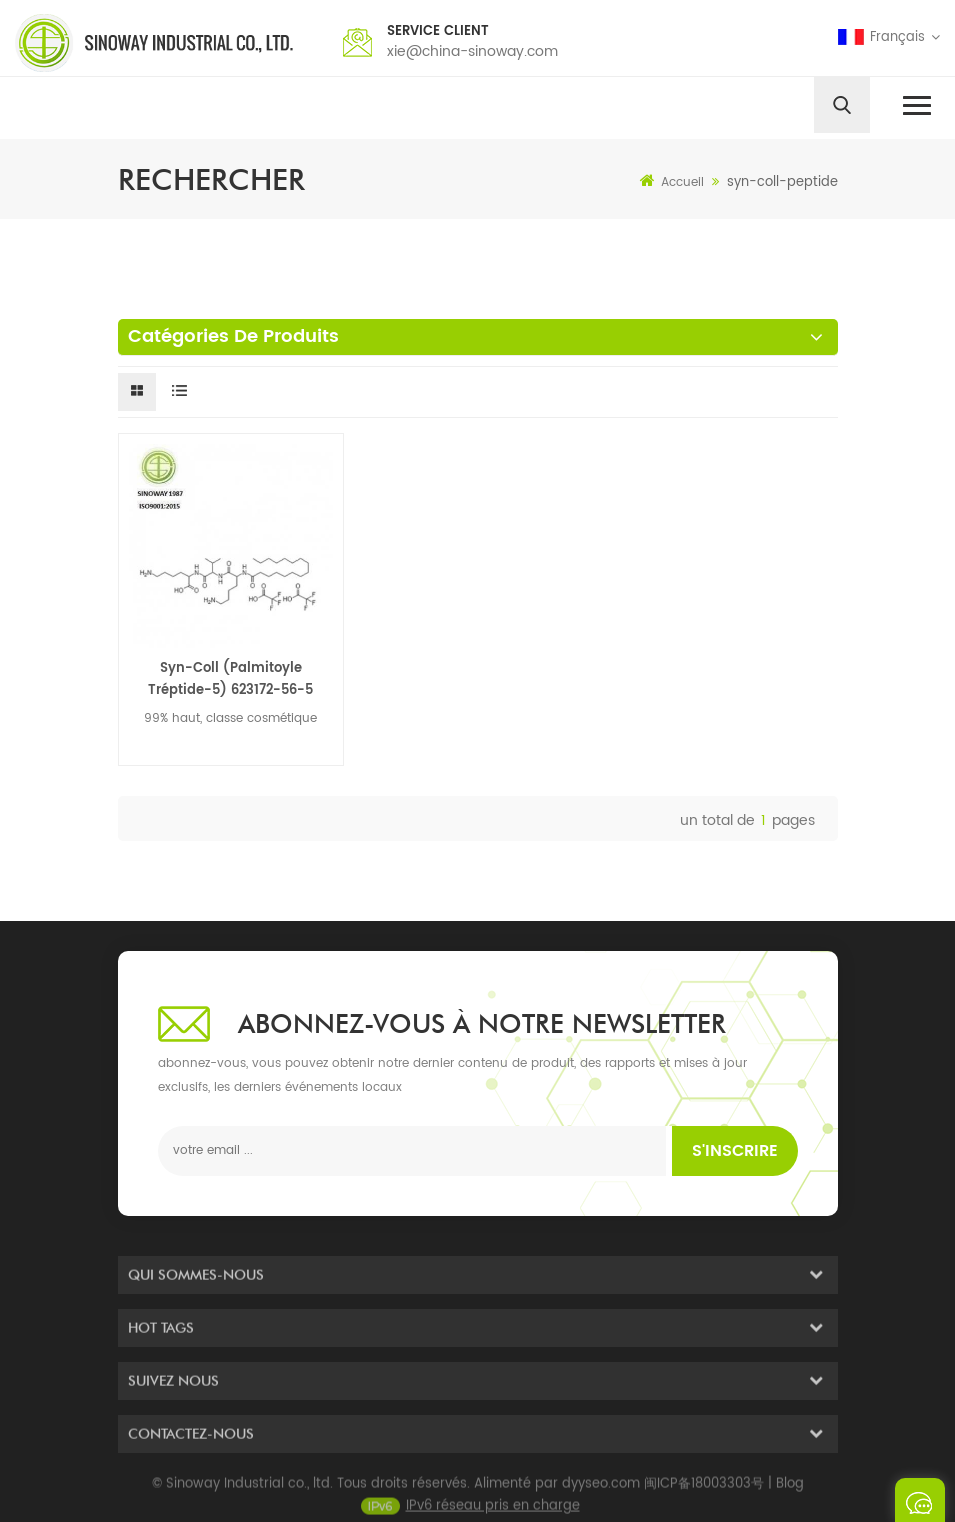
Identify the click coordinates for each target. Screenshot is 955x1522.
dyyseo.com (601, 1490)
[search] (842, 105)
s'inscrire (735, 1151)
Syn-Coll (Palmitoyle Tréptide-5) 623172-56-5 (230, 679)
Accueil (672, 182)
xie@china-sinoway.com (472, 51)
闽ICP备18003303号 (704, 1490)
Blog (790, 1490)
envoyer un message (920, 1500)
